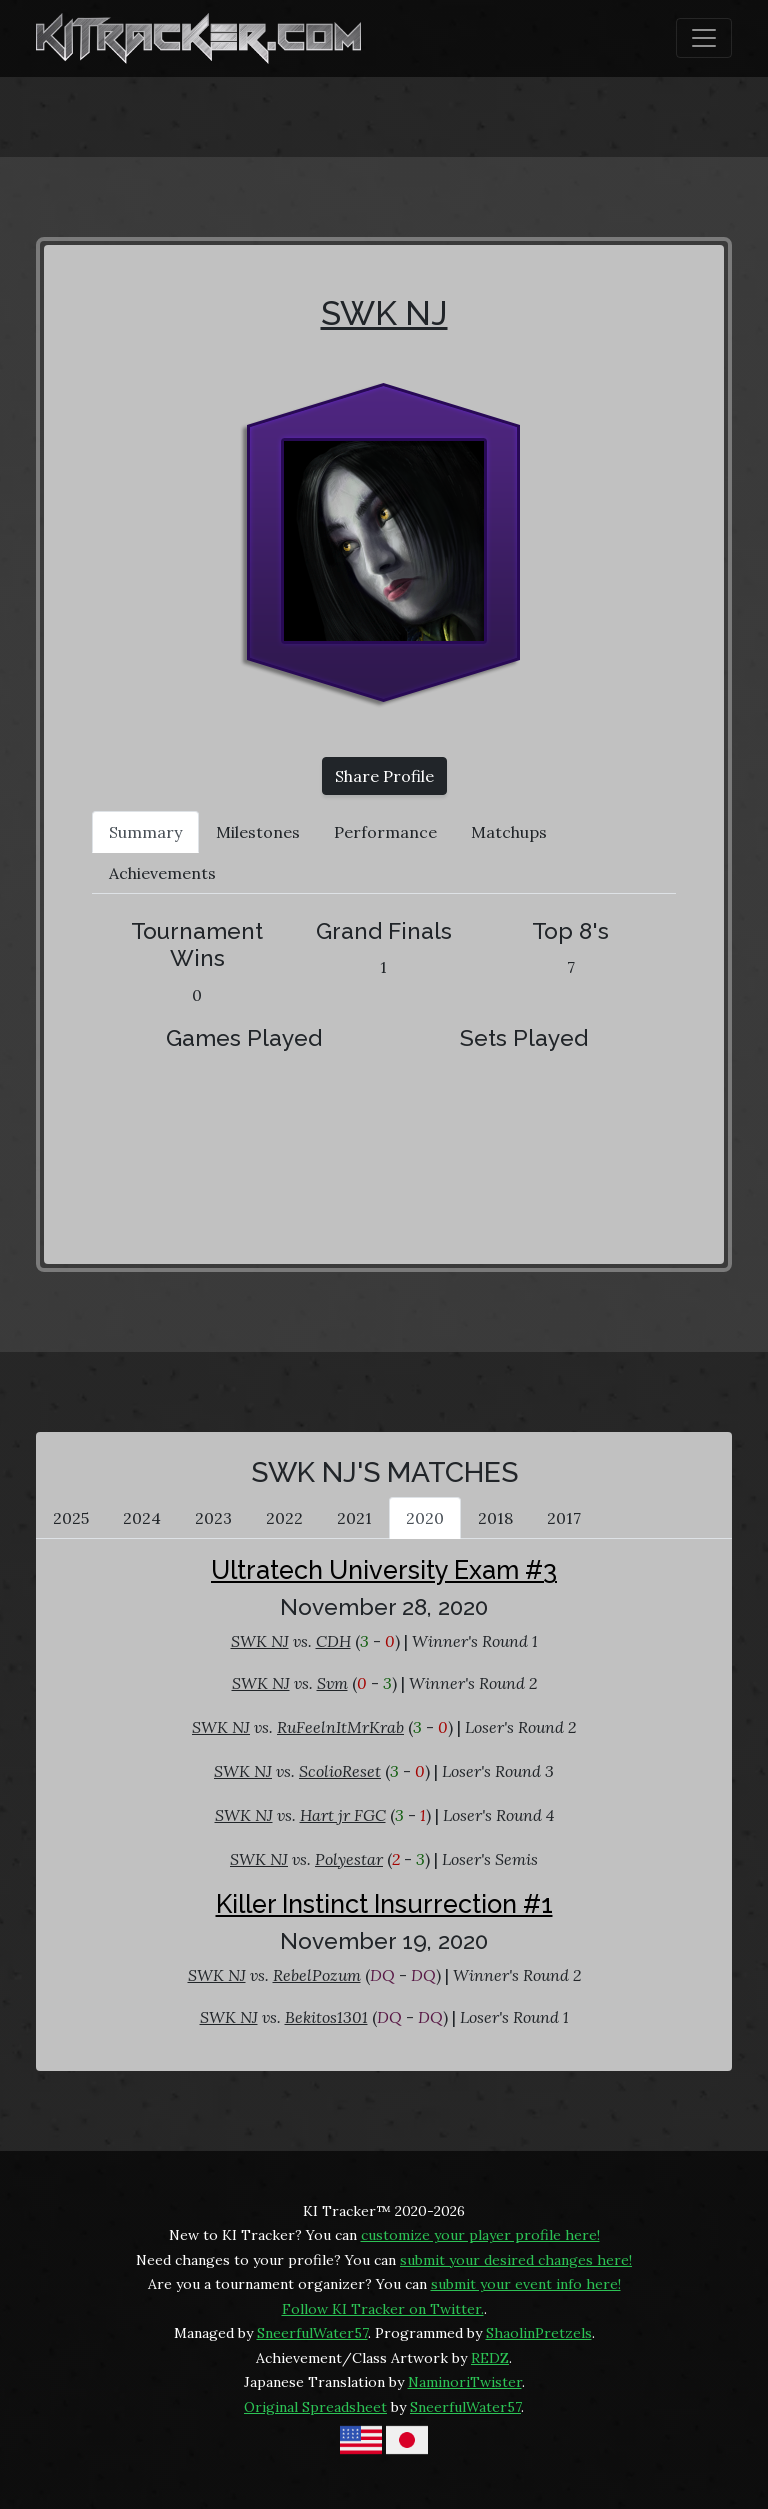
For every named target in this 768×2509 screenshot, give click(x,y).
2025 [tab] (71, 1518)
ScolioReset (340, 1771)
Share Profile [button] (384, 776)
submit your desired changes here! (516, 2260)
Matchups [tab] (509, 832)
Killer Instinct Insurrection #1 (384, 1904)
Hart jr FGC (343, 1815)
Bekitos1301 (326, 2017)
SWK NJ (384, 313)
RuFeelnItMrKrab (340, 1727)
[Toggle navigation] (704, 38)
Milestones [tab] (258, 832)
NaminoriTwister (465, 2382)
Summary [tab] (145, 832)
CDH (333, 1641)
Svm (332, 1683)
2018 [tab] (495, 1518)
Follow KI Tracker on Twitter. (383, 2309)
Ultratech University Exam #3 (384, 1570)
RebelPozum (317, 1975)
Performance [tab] (385, 832)
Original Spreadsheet (315, 2407)
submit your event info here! (526, 2284)
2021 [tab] (354, 1518)
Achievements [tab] (162, 873)
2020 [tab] (425, 1518)
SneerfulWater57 (312, 2333)
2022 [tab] (284, 1518)
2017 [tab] (564, 1518)
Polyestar (349, 1859)
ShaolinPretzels (539, 2333)
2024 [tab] (142, 1518)
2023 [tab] (213, 1518)
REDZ (490, 2358)
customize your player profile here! (480, 2235)
